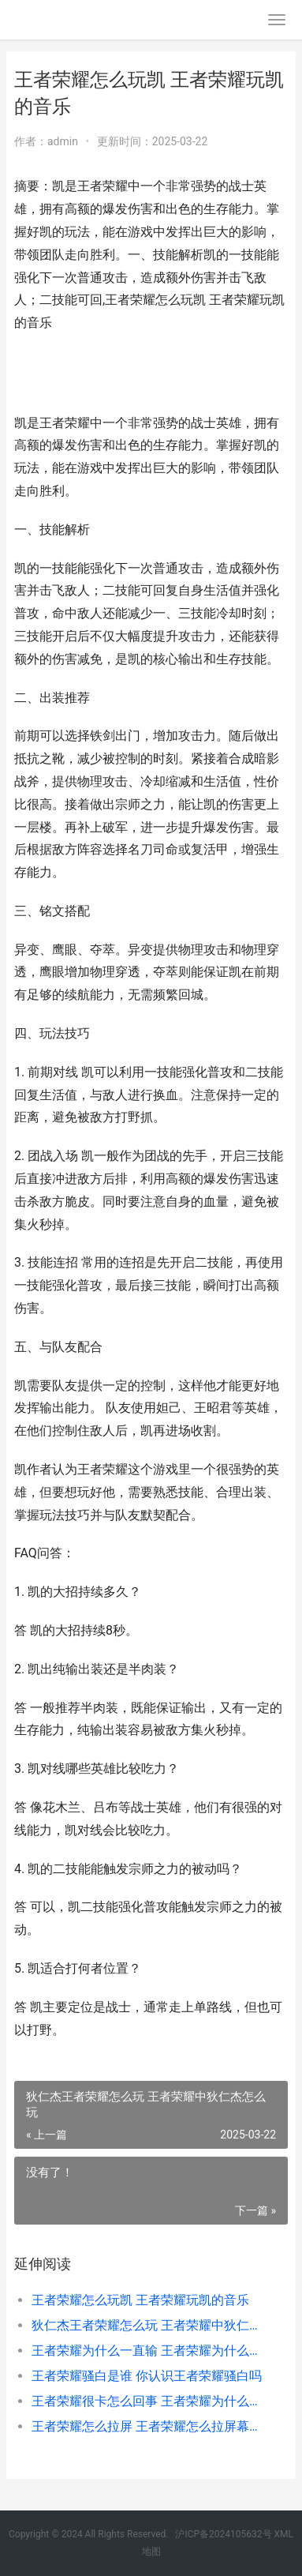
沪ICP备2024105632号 (223, 2534)
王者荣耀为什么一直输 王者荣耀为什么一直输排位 (147, 2350)
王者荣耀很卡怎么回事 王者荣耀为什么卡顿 (147, 2401)
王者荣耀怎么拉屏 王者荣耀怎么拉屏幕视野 (147, 2426)
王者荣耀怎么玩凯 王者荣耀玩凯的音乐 (140, 2300)
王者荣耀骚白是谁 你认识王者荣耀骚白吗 (147, 2375)
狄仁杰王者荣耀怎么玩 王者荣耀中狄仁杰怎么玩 (147, 2325)
